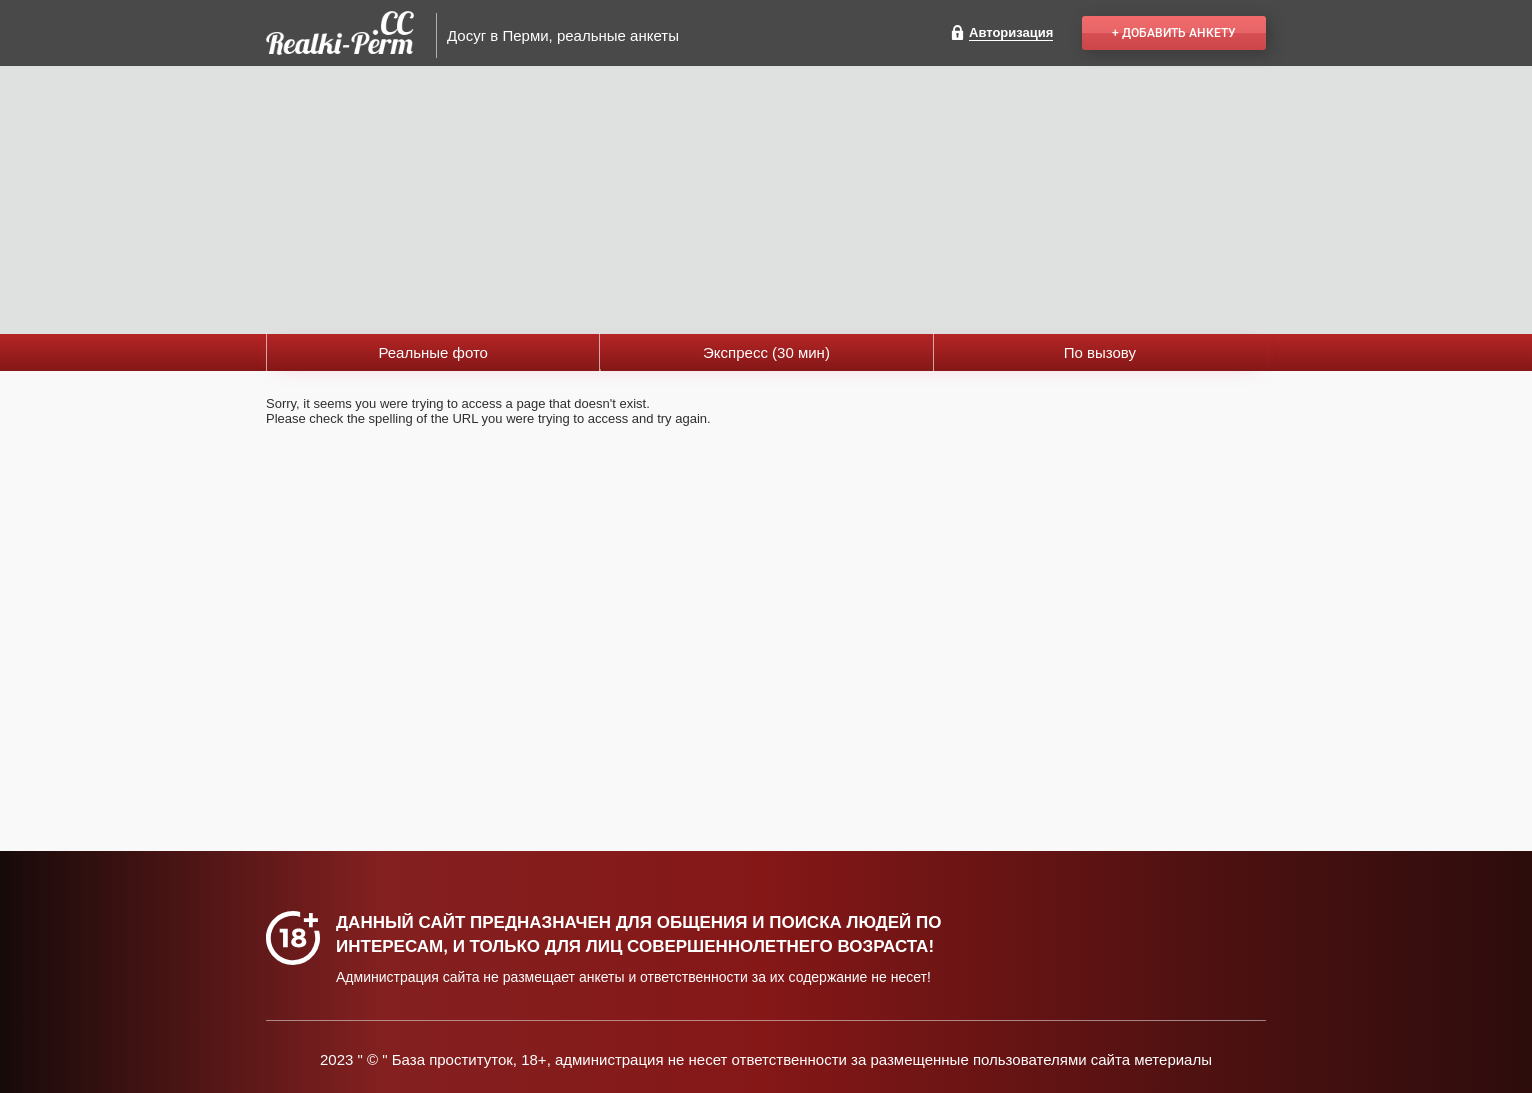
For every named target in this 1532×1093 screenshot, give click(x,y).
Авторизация (1011, 32)
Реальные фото (433, 352)
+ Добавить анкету (1174, 33)
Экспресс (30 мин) (766, 352)
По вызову (1100, 352)
